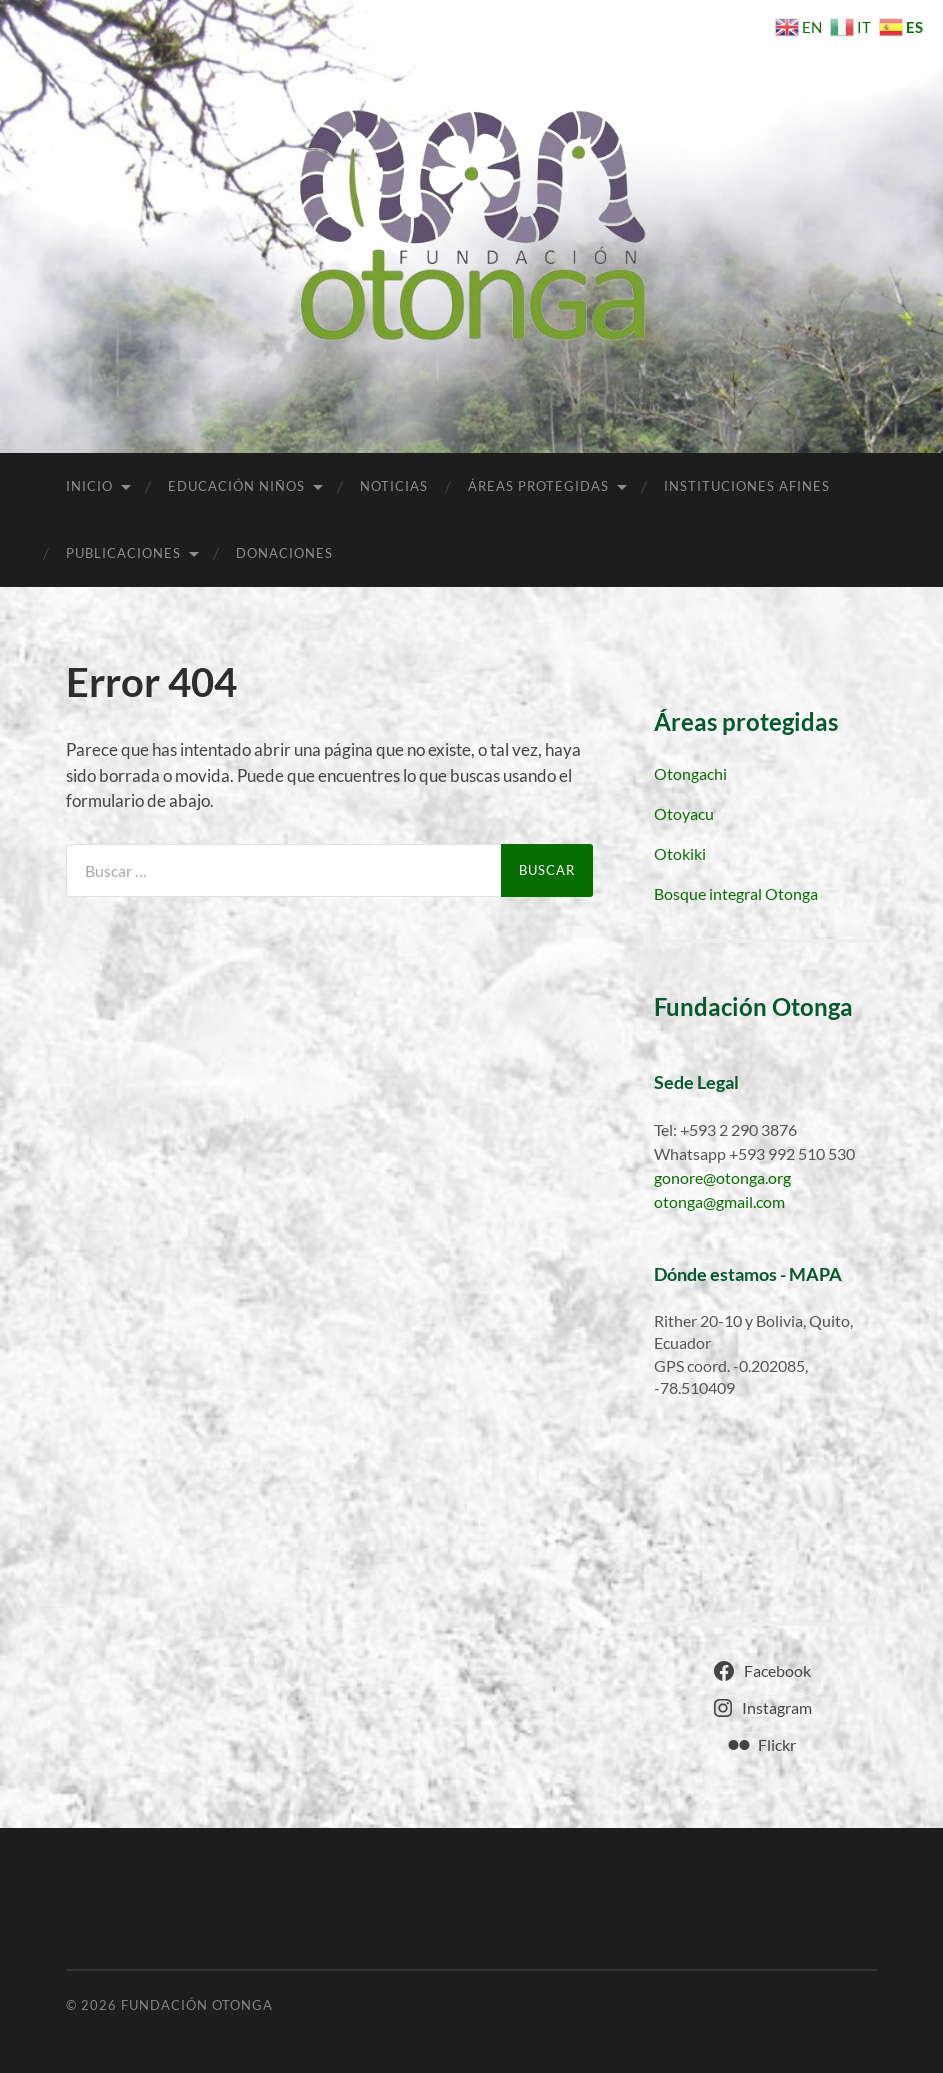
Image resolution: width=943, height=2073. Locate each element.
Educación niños (236, 486)
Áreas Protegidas (538, 486)
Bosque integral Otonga (736, 893)
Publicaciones (123, 553)
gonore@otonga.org (722, 1177)
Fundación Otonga (197, 2005)
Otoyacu (684, 813)
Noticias (394, 486)
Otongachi (690, 773)
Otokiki (680, 853)
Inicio (89, 486)
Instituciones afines (747, 486)
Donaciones (284, 553)
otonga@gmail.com (719, 1201)
